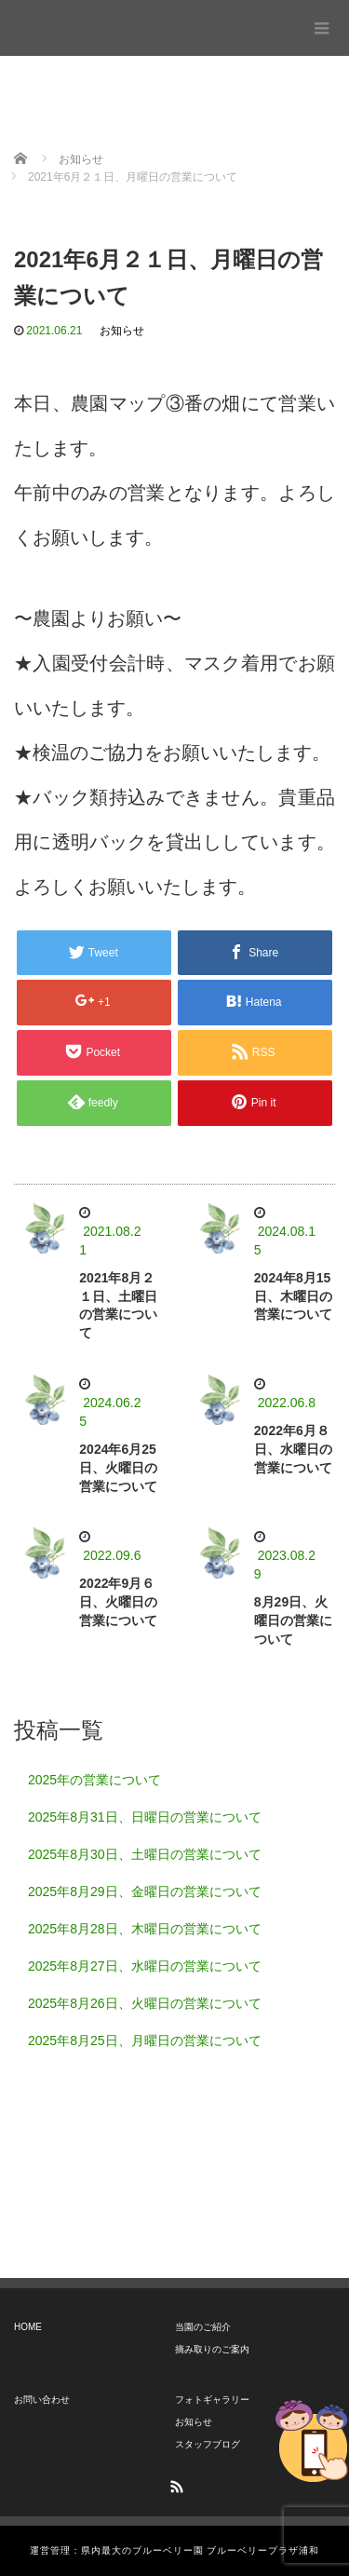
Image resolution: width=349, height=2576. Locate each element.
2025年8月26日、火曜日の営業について (145, 2003)
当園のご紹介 (203, 2327)
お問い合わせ (42, 2399)
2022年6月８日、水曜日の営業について (293, 1449)
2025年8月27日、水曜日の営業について (145, 1966)
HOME (28, 2327)
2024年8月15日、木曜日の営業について (293, 1296)
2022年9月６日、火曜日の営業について (118, 1602)
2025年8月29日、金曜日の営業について (145, 1891)
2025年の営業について (94, 1779)
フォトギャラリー (212, 2399)
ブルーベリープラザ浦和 (85, 23)
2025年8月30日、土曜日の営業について (145, 1854)
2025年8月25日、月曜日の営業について (145, 2040)
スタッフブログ (207, 2444)
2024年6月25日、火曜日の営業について (118, 1468)
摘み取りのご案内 (212, 2349)
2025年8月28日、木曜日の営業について (145, 1928)
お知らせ (122, 330)
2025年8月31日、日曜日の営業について (145, 1817)
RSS (175, 2484)
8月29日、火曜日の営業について (293, 1620)
